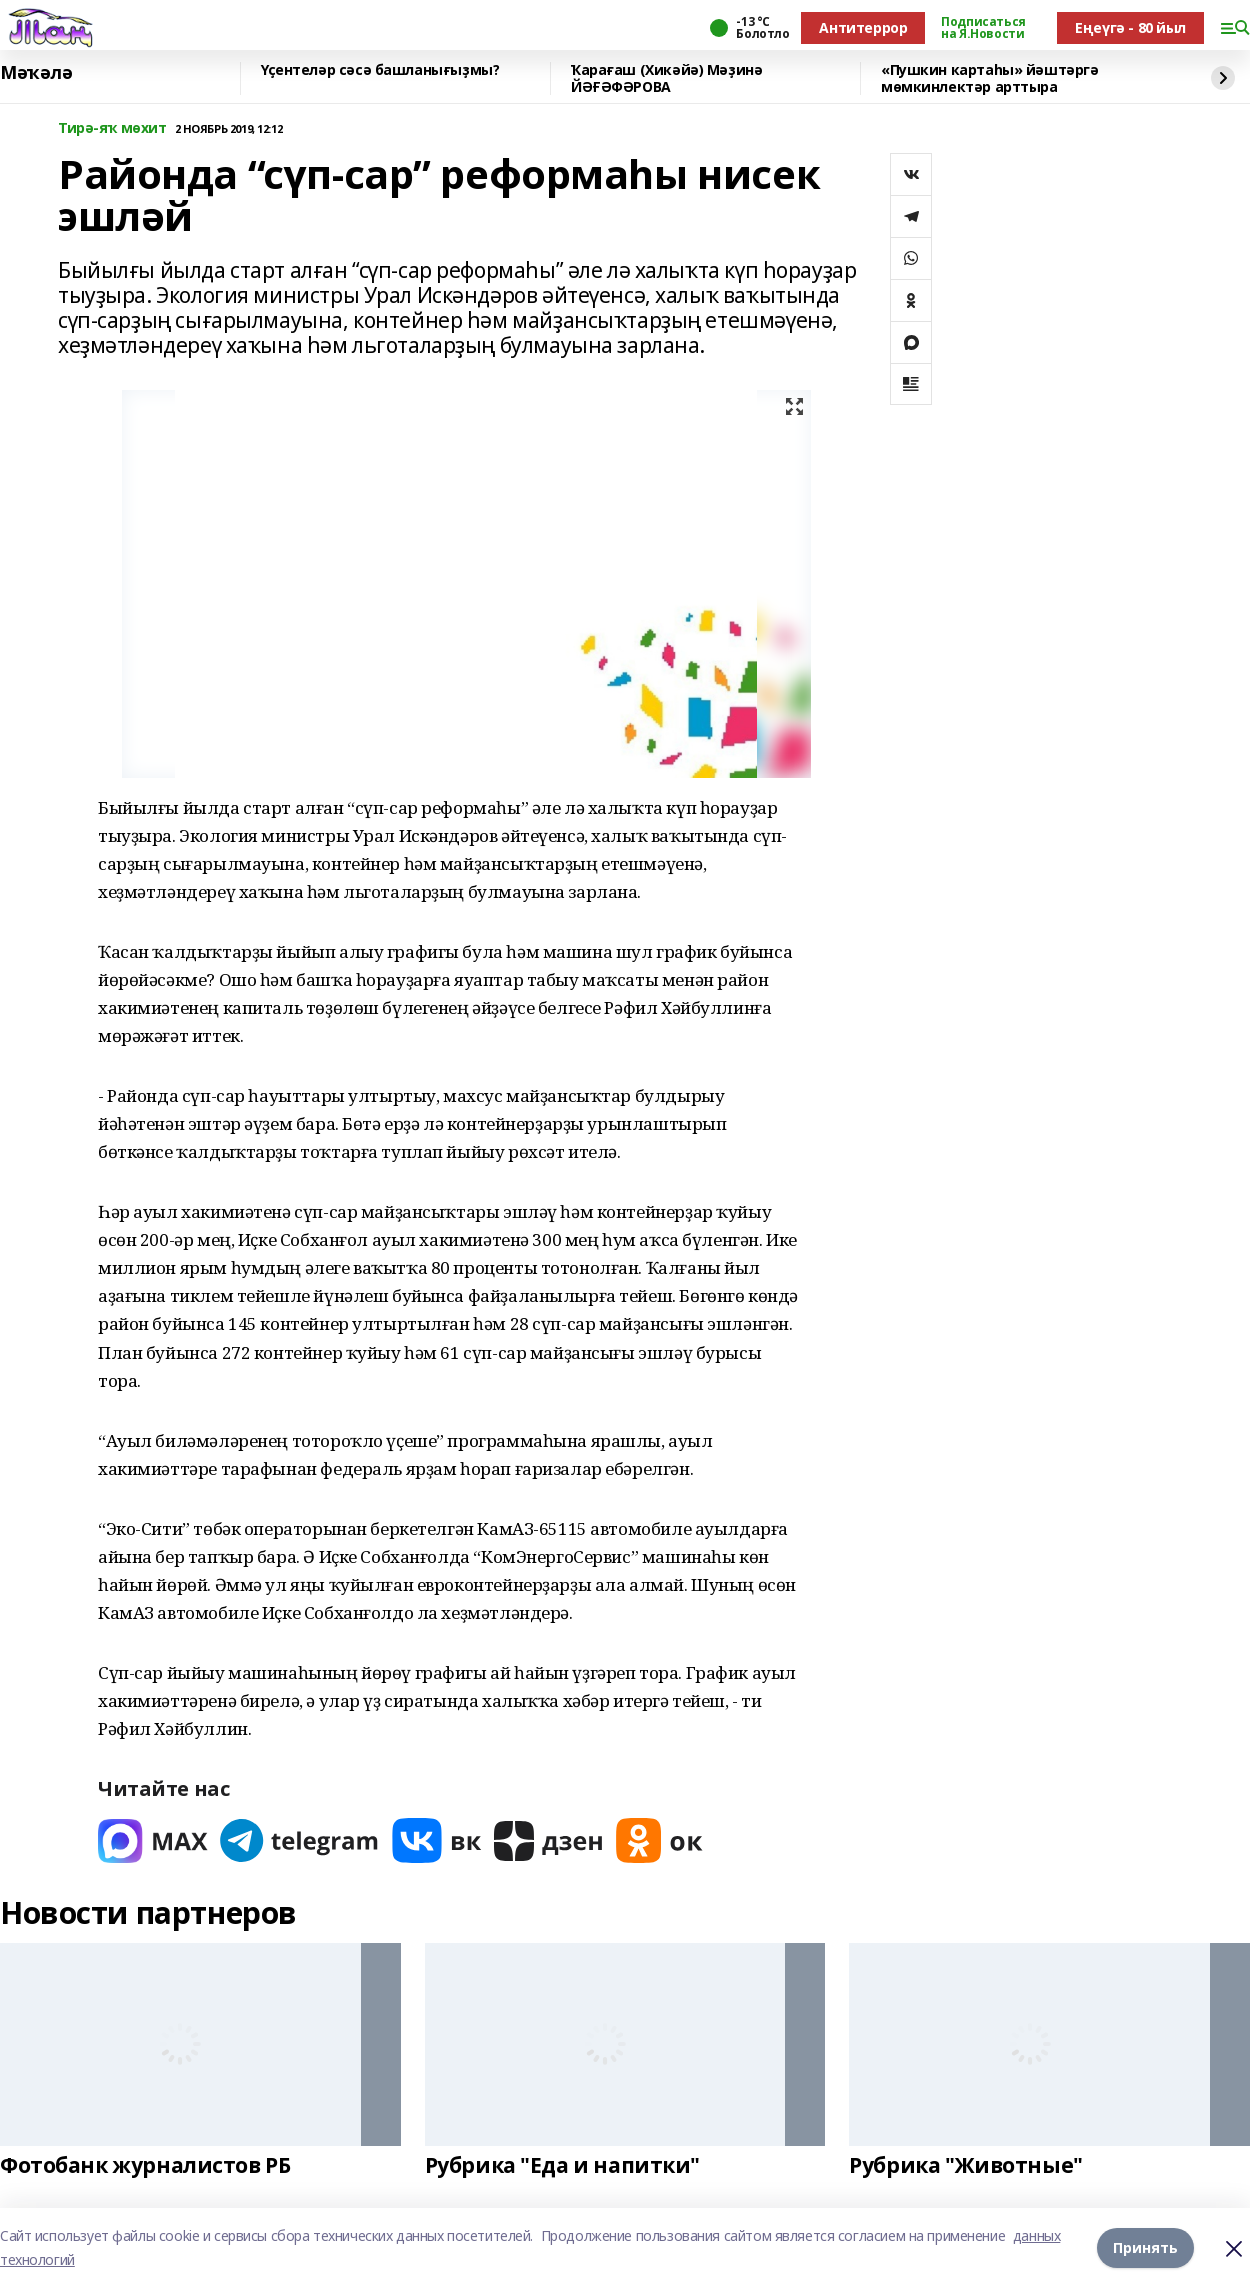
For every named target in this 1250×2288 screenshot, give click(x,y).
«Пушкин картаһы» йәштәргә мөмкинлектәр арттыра (990, 78)
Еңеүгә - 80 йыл (1130, 27)
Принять (1145, 2247)
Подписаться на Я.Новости (983, 28)
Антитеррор (863, 27)
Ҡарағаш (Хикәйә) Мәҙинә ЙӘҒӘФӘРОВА (666, 78)
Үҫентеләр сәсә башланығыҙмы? (380, 70)
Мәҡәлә (36, 73)
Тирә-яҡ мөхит (112, 128)
